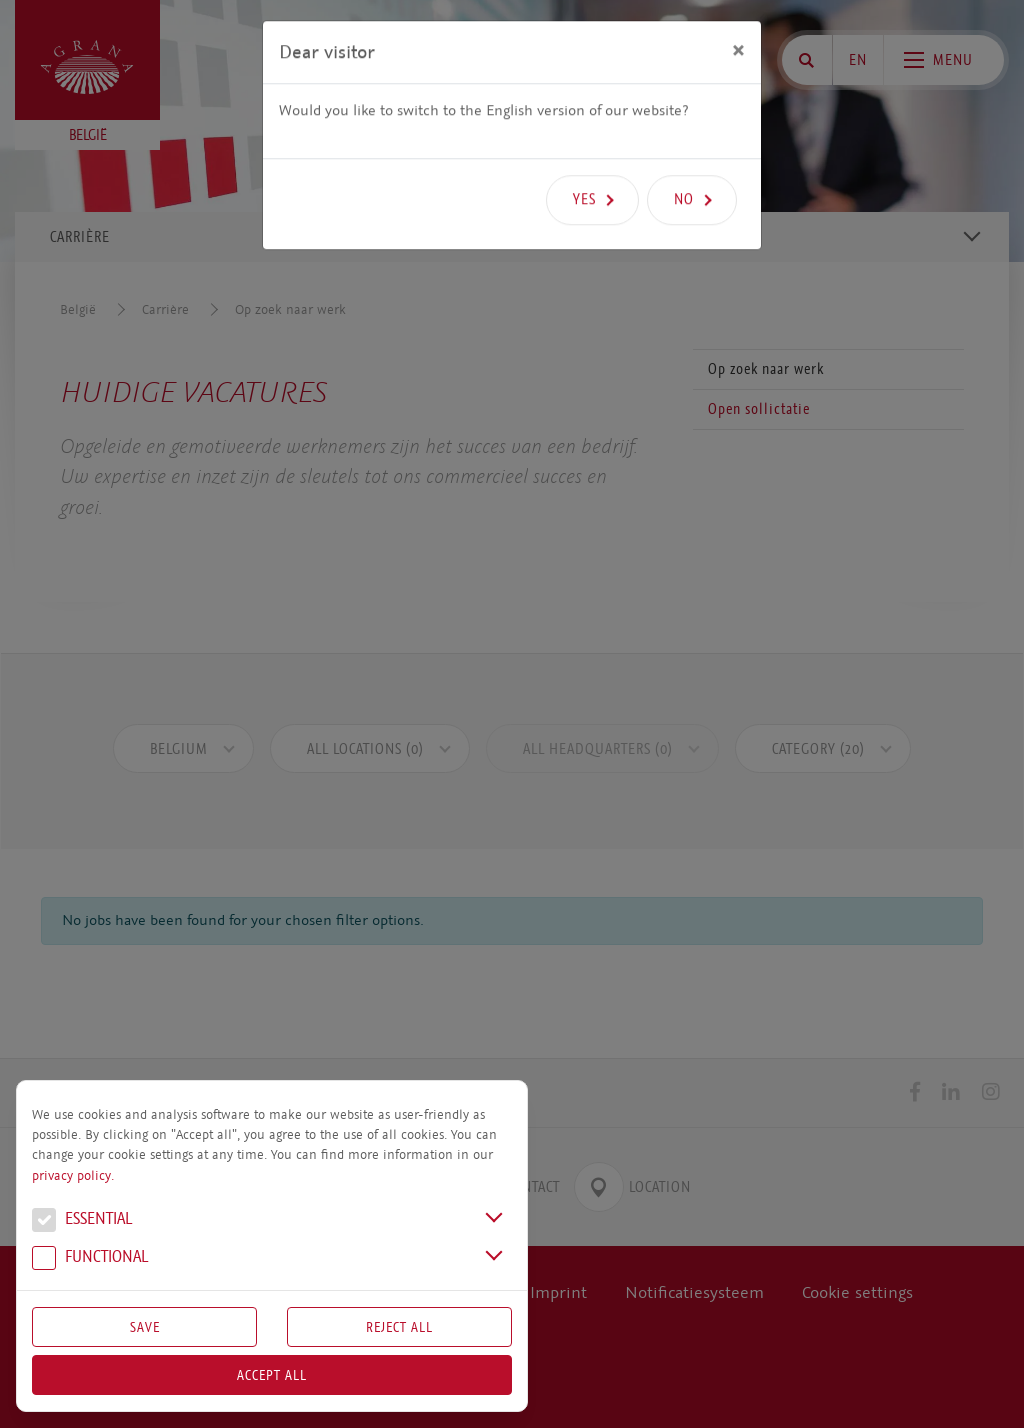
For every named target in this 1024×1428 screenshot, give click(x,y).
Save (145, 1327)
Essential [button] (82, 1221)
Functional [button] (90, 1259)
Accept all (272, 1375)
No (684, 166)
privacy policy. (73, 1176)
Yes (584, 166)
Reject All (399, 1327)
